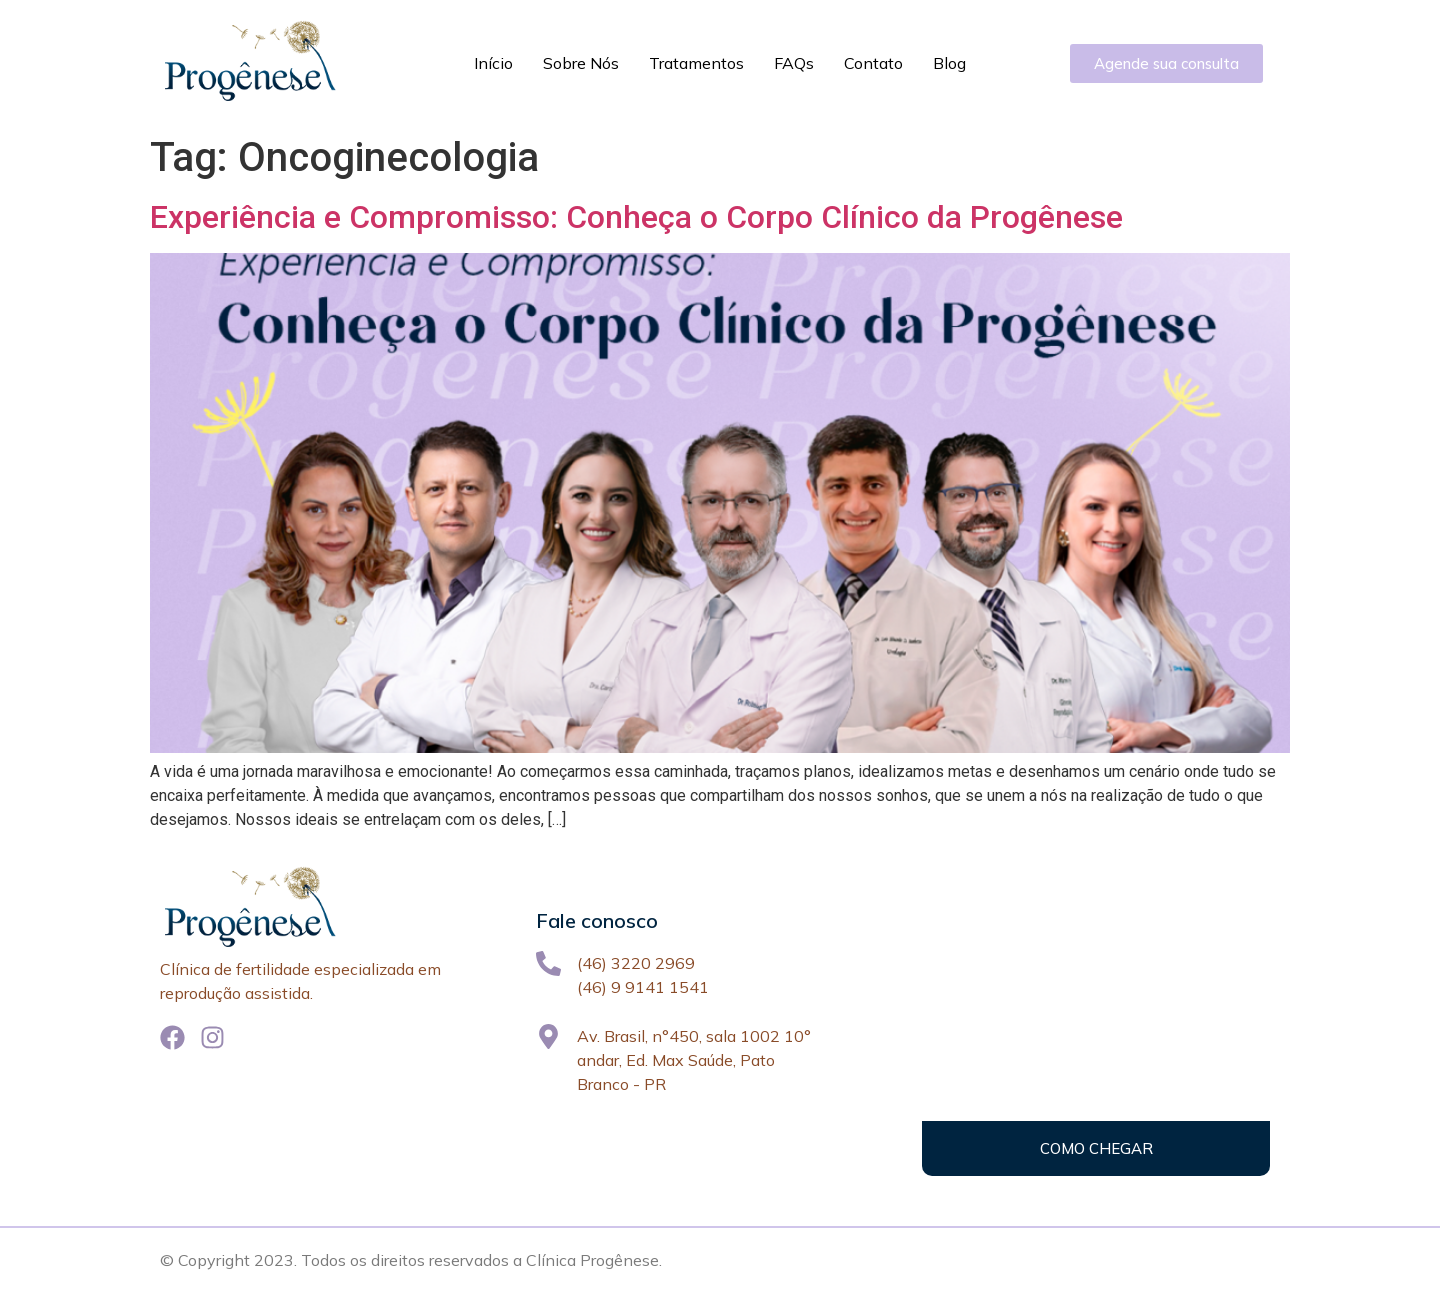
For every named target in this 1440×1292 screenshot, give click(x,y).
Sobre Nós (581, 63)
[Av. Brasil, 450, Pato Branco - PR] (1096, 1021)
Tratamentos (696, 63)
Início (493, 63)
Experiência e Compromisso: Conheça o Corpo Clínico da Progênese (636, 217)
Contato (873, 63)
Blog (949, 63)
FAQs (794, 63)
